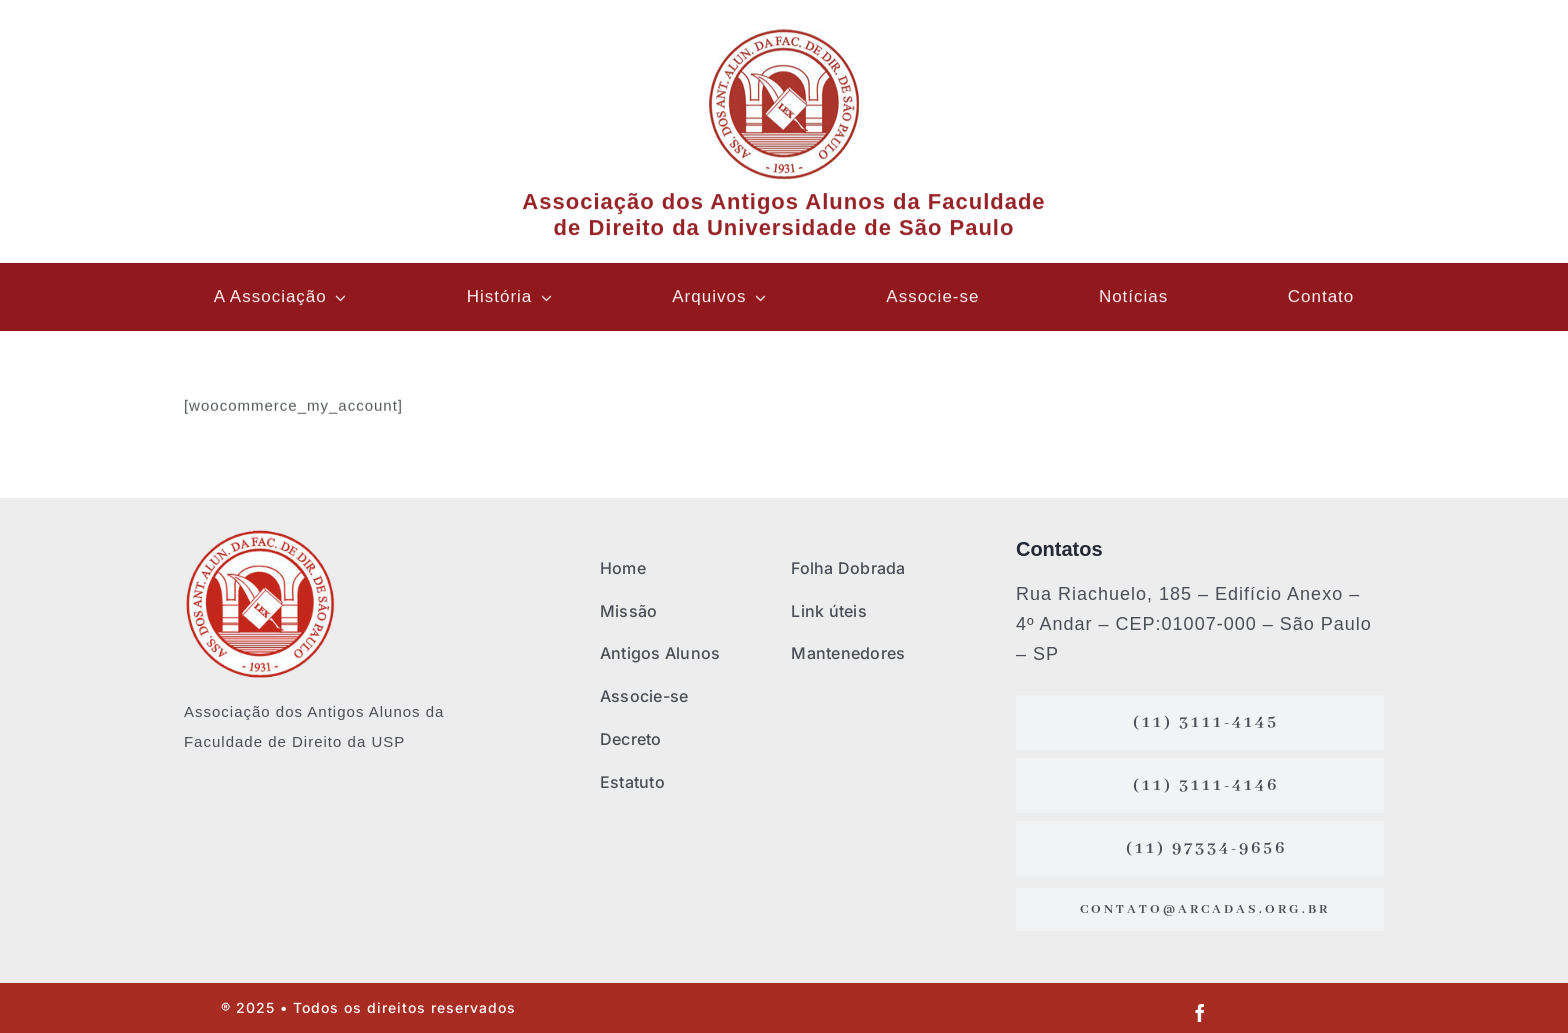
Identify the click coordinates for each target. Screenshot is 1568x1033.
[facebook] (1200, 1013)
